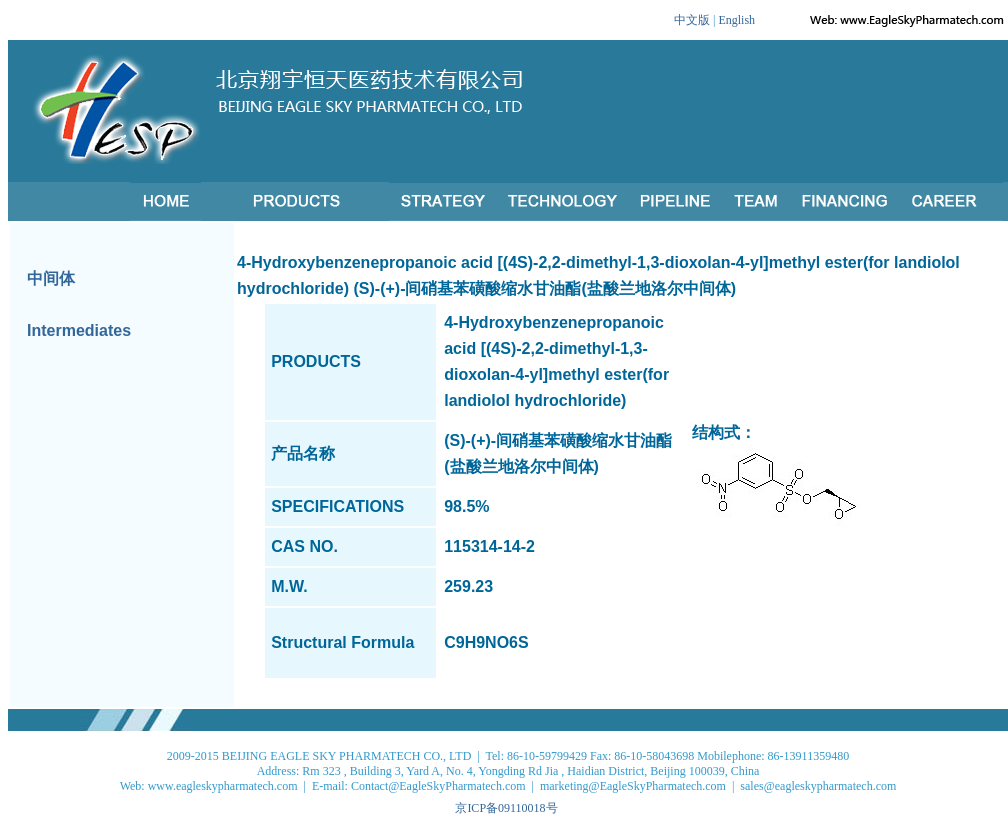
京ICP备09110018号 (506, 808)
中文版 (692, 20)
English (736, 20)
